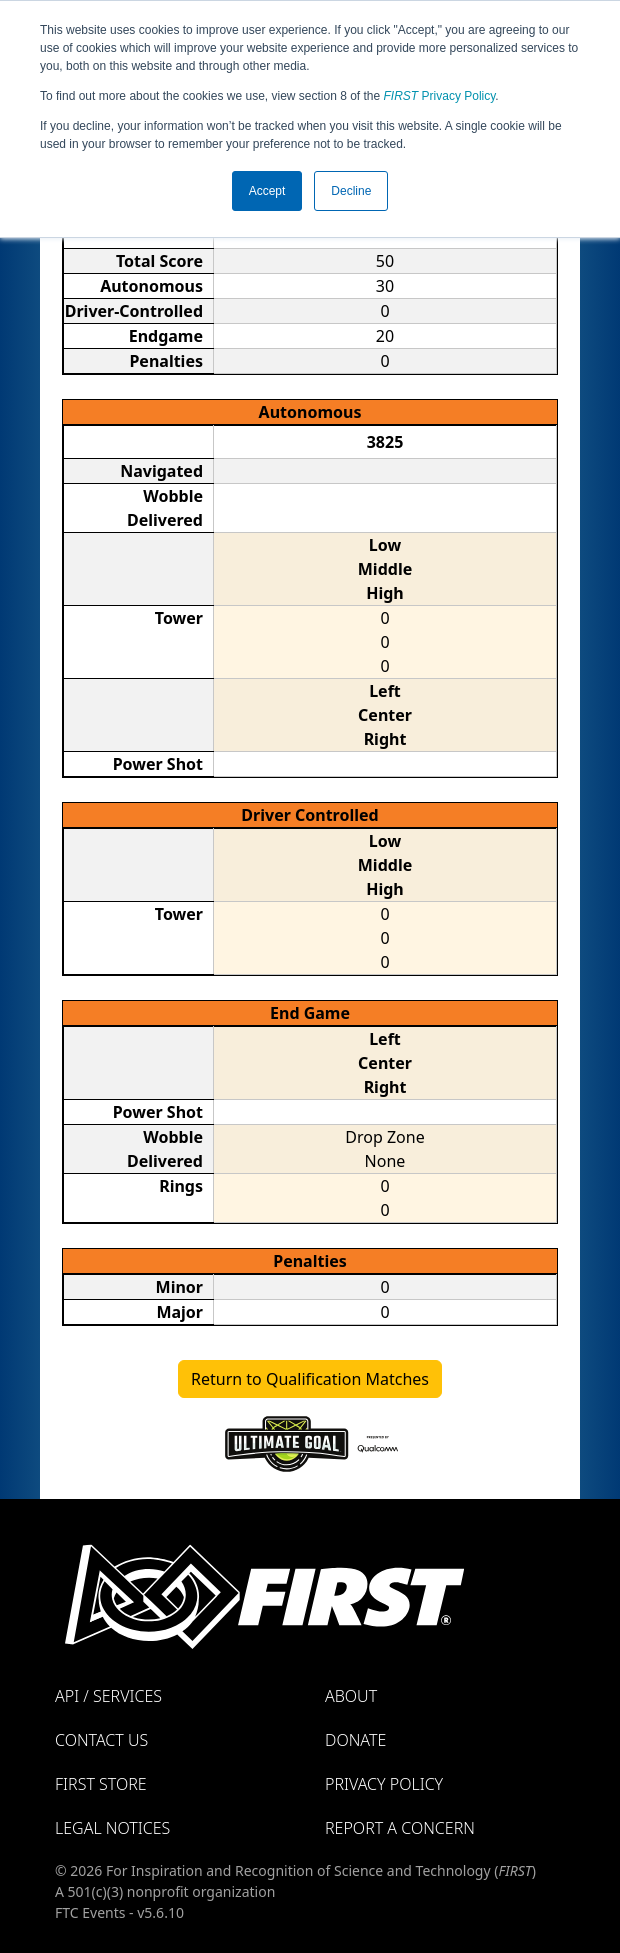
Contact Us (101, 1740)
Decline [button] (351, 191)
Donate (355, 1740)
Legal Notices (112, 1828)
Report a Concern (400, 1828)
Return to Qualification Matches (310, 1379)
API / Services (108, 1696)
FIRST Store (101, 1784)
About (351, 1696)
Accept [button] (267, 191)
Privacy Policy (440, 96)
